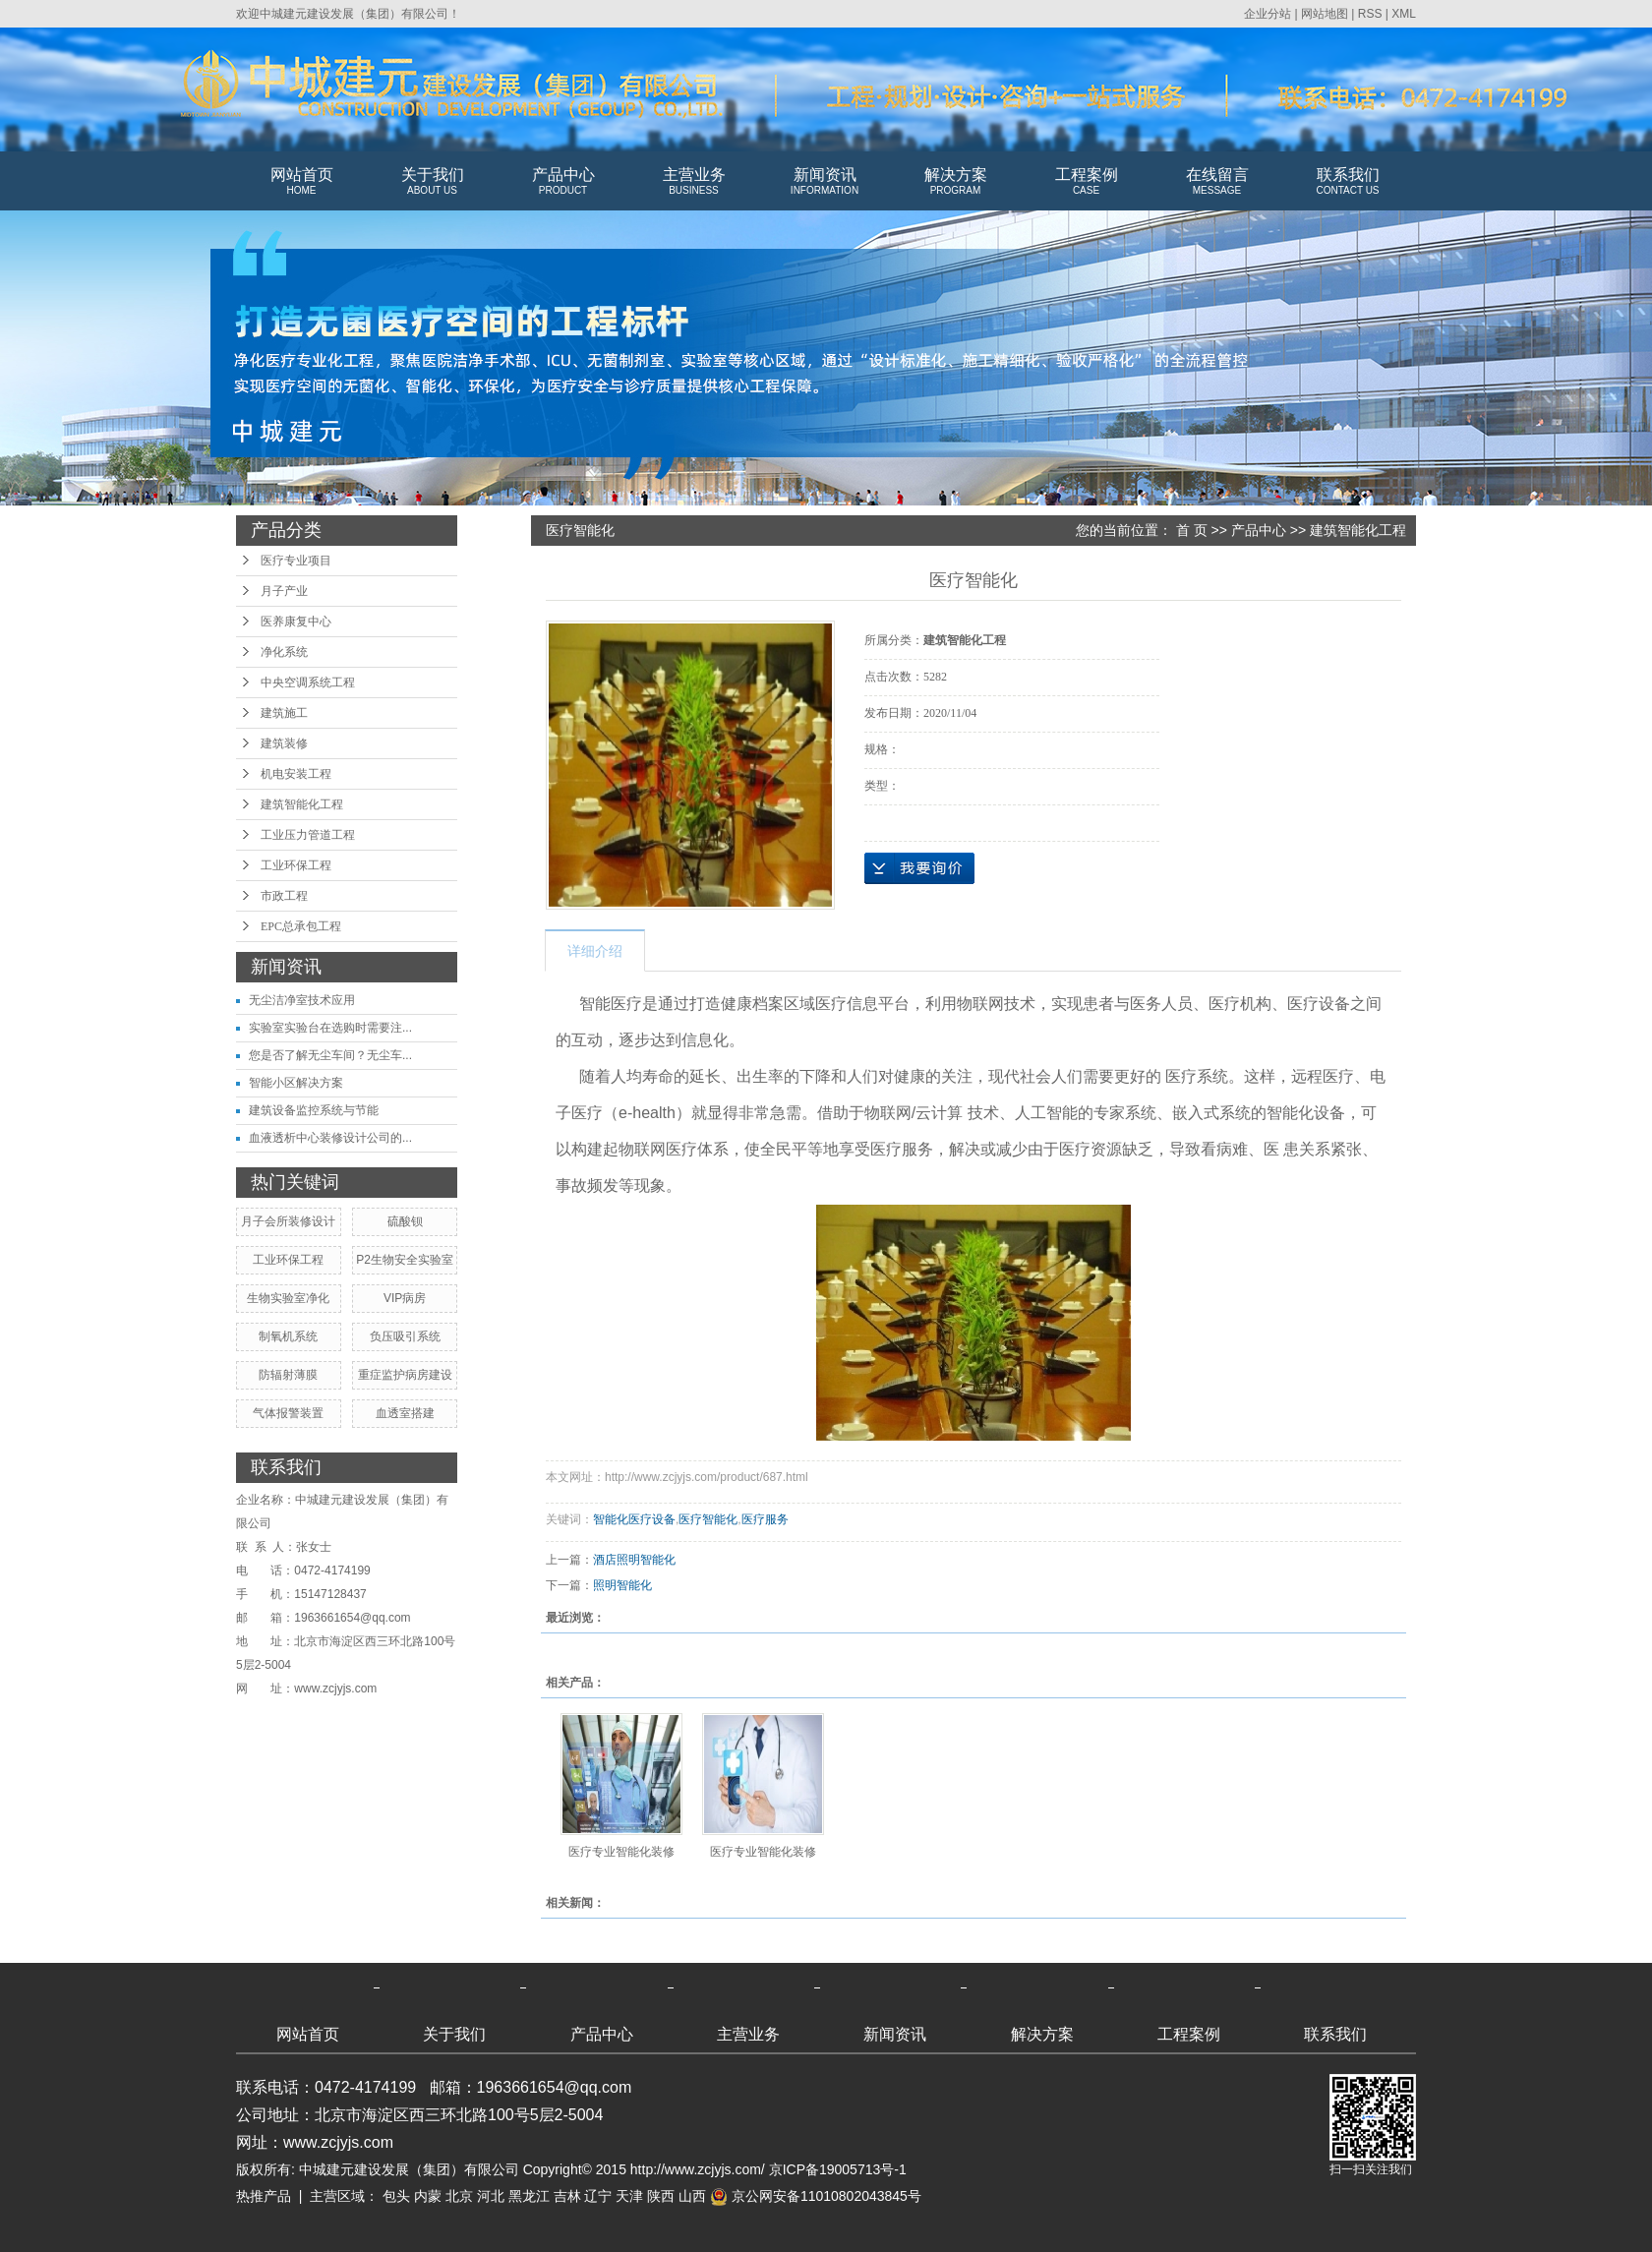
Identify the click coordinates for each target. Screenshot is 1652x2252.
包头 (396, 2196)
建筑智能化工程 (302, 804)
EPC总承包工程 (301, 926)
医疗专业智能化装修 (621, 1852)
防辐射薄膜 (288, 1375)
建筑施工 (284, 713)
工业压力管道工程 (308, 835)
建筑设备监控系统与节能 (314, 1110)
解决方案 (955, 182)
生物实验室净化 (288, 1298)
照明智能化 (622, 1585)
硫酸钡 (405, 1221)
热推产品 (263, 2196)
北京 (459, 2196)
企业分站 (1267, 14)
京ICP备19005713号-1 (838, 2169)
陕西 (661, 2196)
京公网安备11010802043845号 (815, 2196)
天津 (629, 2196)
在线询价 (919, 868)
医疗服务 (765, 1519)
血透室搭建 (405, 1413)
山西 (692, 2196)
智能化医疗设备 (634, 1519)
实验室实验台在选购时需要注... (330, 1028)
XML (1403, 14)
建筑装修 (284, 743)
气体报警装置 (288, 1413)
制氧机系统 (288, 1336)
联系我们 (1347, 182)
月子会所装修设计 (288, 1221)
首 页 (1192, 530)
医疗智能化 (708, 1519)
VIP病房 (405, 1298)
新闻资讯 (824, 182)
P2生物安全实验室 (404, 1260)
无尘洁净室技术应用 (302, 1000)
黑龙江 (529, 2196)
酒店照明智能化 (634, 1560)
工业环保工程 (296, 865)
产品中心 (563, 182)
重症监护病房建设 (405, 1375)
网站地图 (1324, 14)
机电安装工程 (296, 774)
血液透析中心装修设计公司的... (330, 1138)
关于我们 (432, 182)
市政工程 (284, 896)
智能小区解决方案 (296, 1083)
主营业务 (693, 182)
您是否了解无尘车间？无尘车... (330, 1055)
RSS (1370, 14)
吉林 (567, 2196)
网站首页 (301, 182)
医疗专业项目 (296, 560)
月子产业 (284, 591)
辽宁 (598, 2196)
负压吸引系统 (405, 1336)
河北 (490, 2196)
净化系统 (284, 652)
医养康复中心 (296, 621)
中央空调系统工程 (308, 682)
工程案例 (1086, 182)
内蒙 (428, 2196)
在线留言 (1216, 182)
